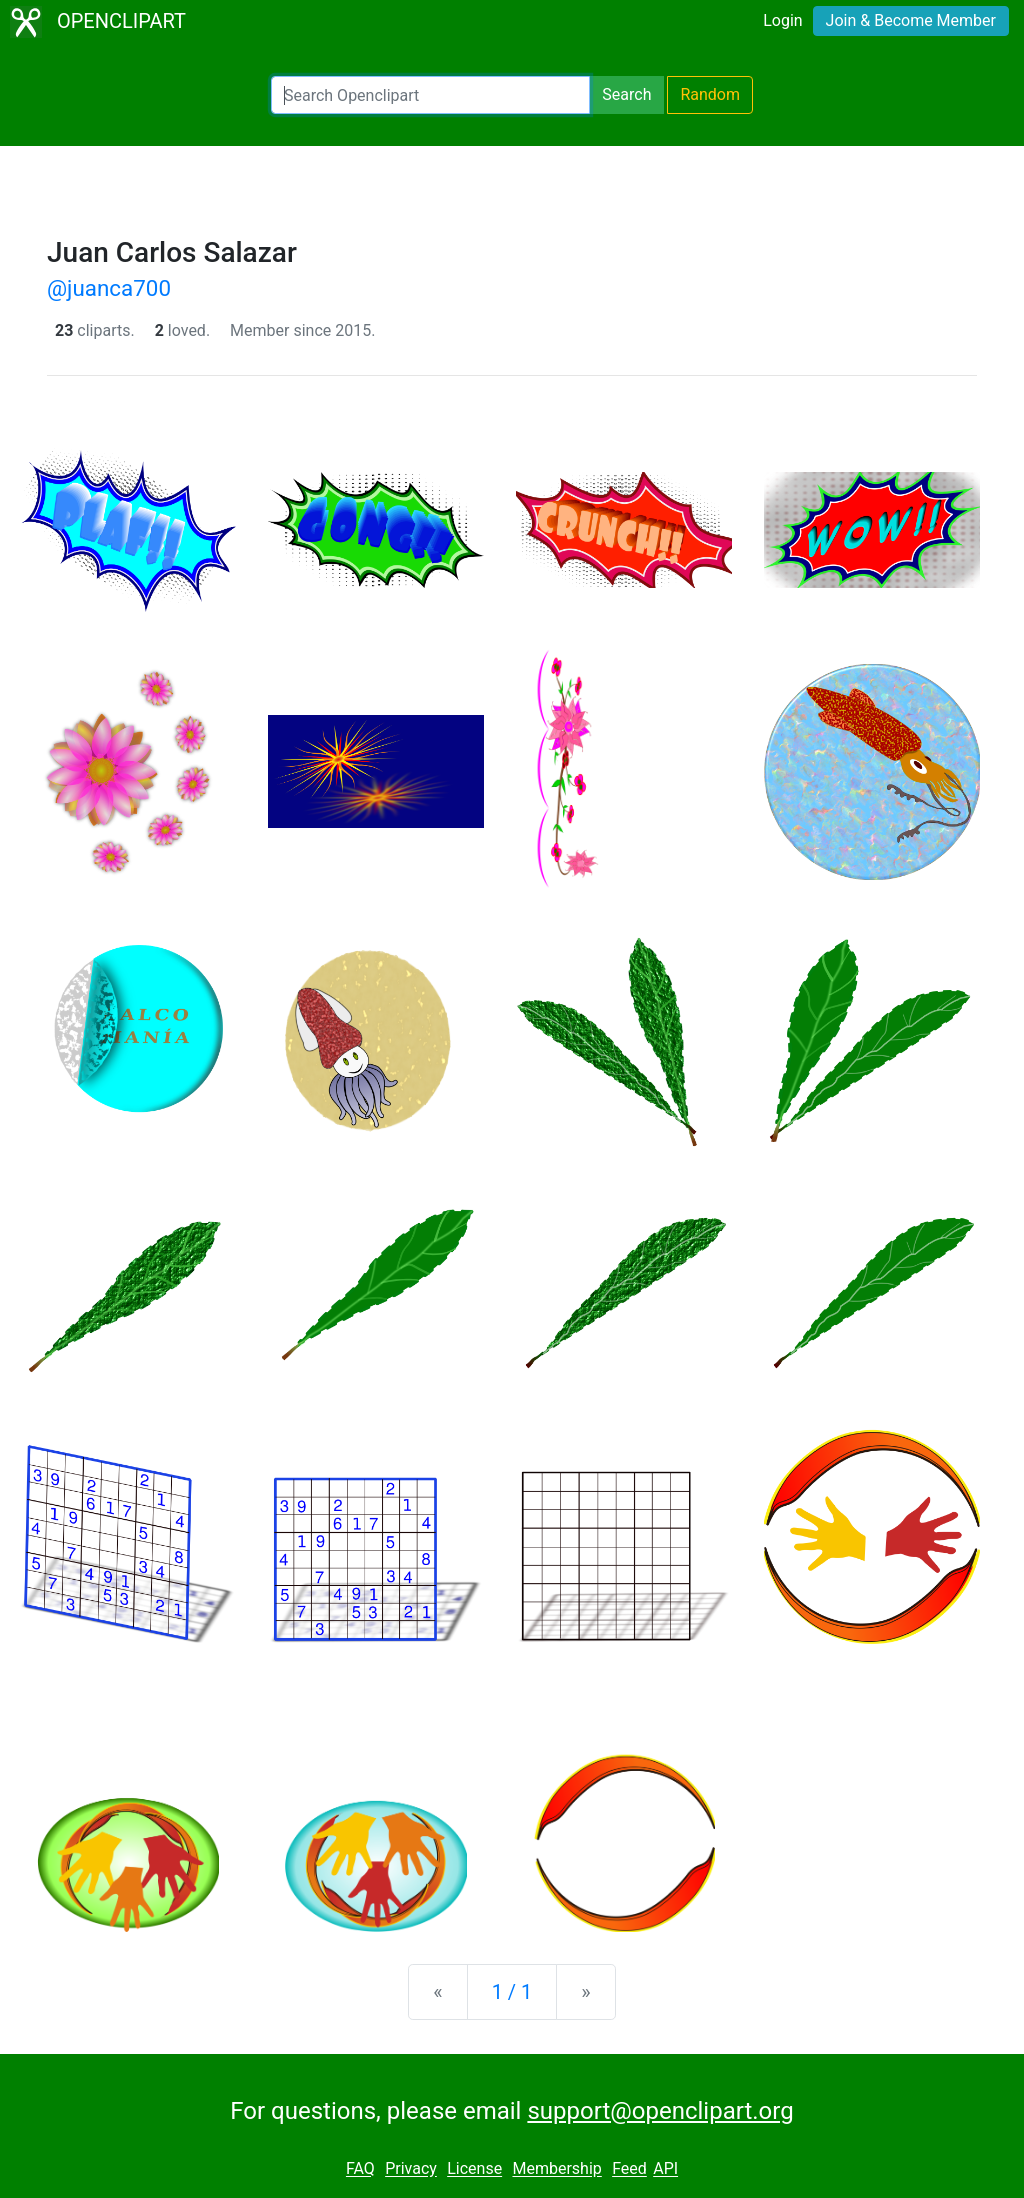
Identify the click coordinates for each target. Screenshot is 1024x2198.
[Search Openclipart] (430, 95)
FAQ (360, 2169)
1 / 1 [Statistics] (512, 1992)
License (474, 2169)
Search (626, 94)
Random (710, 94)
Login (782, 20)
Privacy (411, 2169)
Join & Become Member (911, 20)
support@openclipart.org (660, 2111)
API (665, 2169)
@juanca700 (109, 288)
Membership (556, 2169)
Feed (629, 2169)
